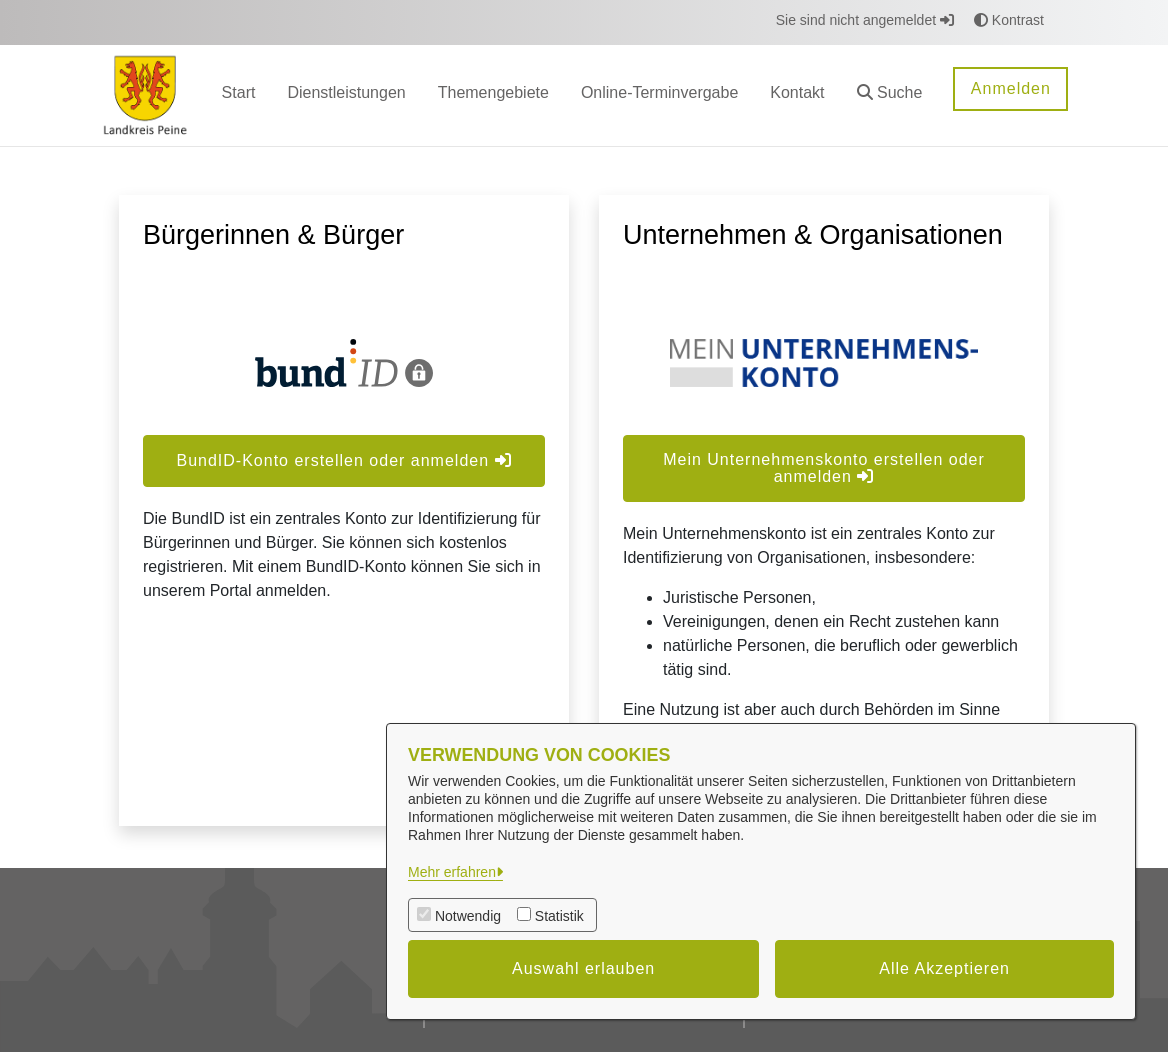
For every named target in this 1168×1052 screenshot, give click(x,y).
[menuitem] (239, 95)
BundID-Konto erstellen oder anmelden (343, 460)
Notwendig (468, 916)
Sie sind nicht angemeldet (865, 20)
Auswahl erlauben (583, 968)
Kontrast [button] (1009, 20)
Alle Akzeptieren (944, 968)
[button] (890, 95)
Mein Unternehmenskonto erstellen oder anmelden (824, 468)
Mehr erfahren (452, 872)
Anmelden (1011, 88)
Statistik (559, 916)
